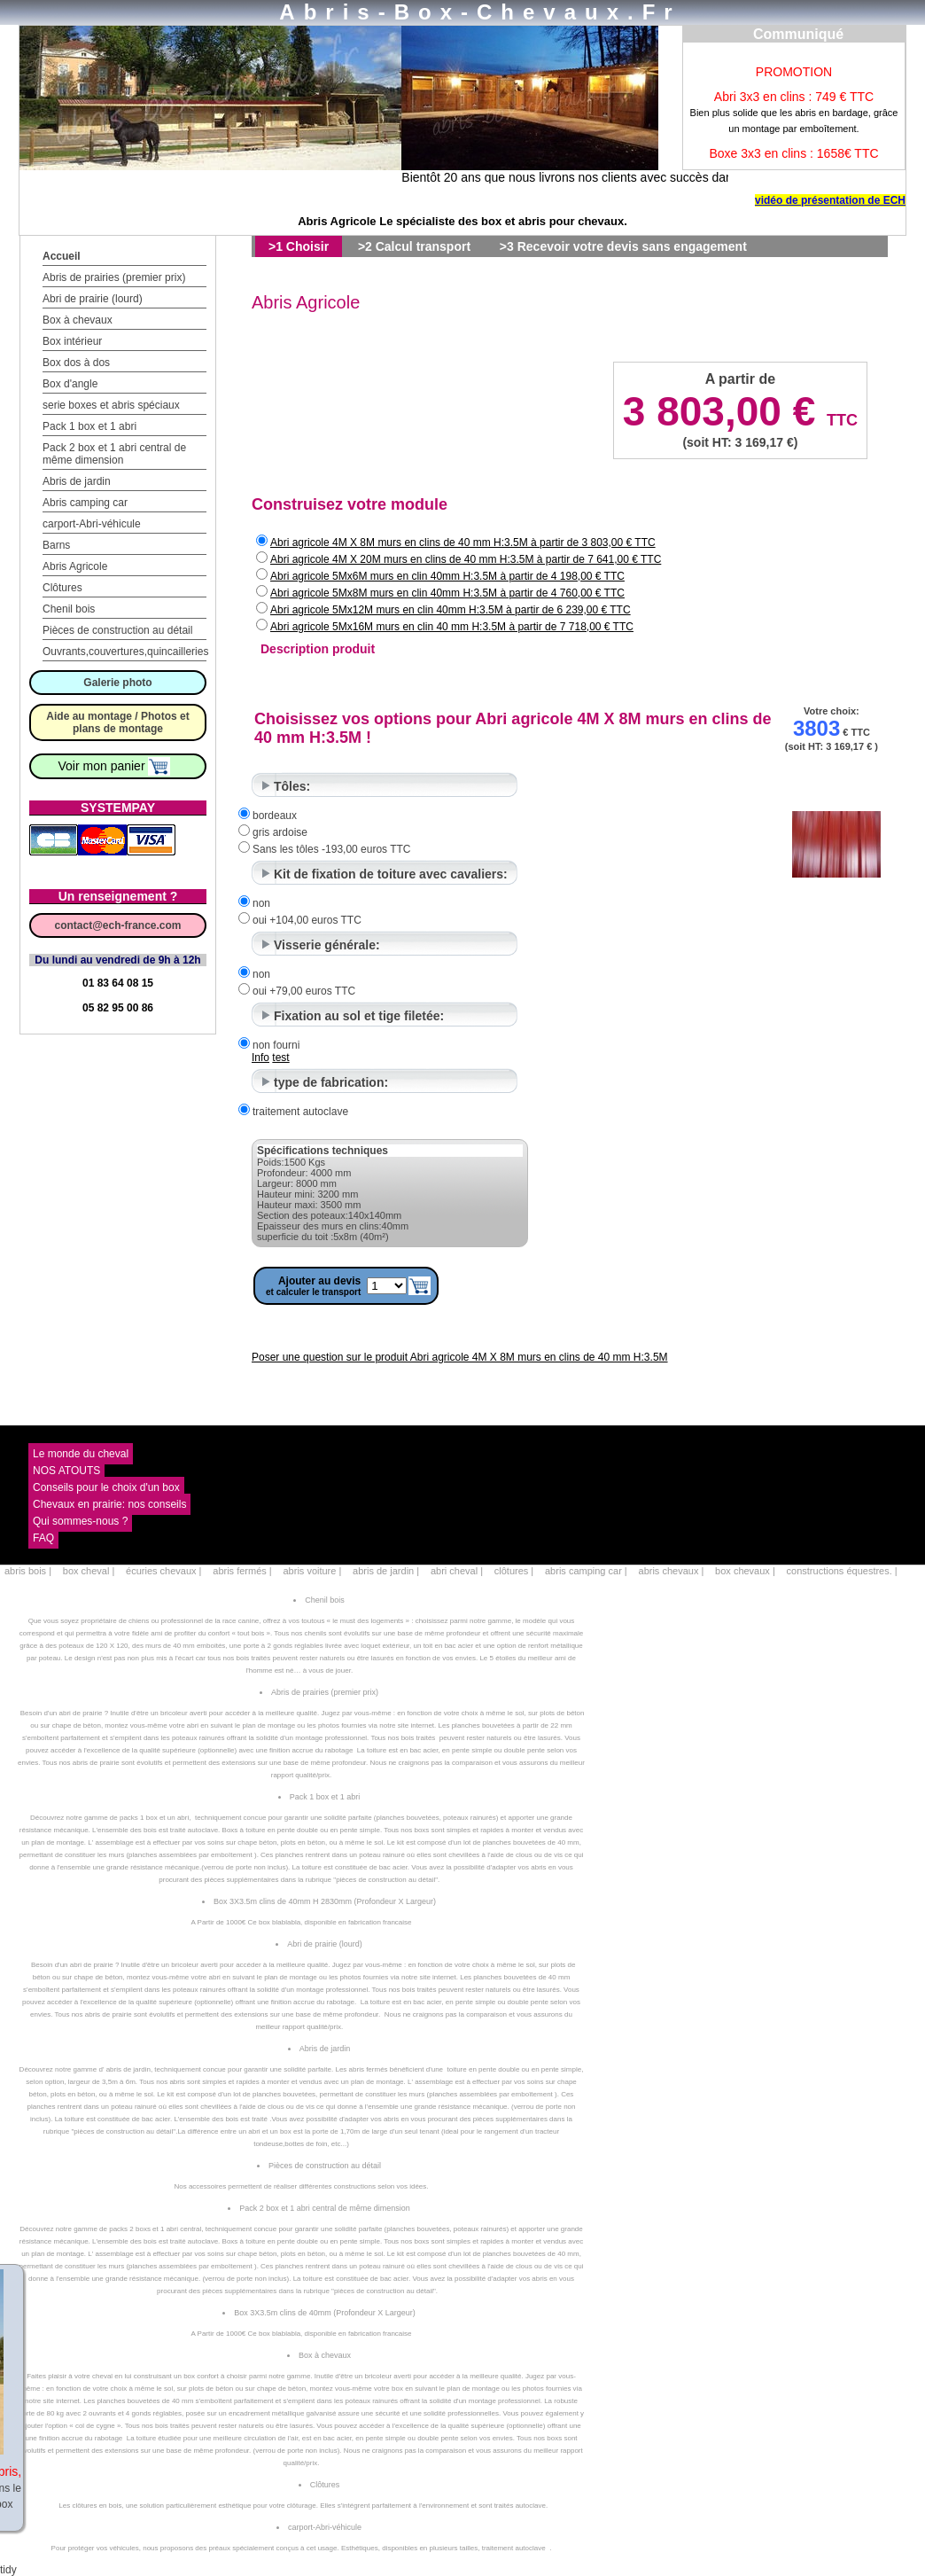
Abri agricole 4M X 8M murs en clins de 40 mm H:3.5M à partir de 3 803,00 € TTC (463, 542)
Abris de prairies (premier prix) (114, 277)
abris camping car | (586, 1570)
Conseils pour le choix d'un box (106, 1487)
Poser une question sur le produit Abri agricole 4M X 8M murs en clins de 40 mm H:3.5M (460, 1357)
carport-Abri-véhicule (92, 524)
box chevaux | (745, 1570)
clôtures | (513, 1570)
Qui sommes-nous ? (80, 1521)
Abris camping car (85, 502)
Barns (56, 545)
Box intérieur (72, 341)
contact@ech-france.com (117, 925)
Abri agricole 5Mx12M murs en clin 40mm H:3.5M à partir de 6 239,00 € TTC (450, 610)
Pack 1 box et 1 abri (89, 426)
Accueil (62, 256)
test (280, 1057)
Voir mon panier (114, 766)
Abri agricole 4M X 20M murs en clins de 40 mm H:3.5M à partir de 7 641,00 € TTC (465, 559)
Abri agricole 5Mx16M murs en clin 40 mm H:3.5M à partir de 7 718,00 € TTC (452, 627)
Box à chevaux (78, 320)
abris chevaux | (671, 1570)
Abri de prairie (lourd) (93, 299)
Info (260, 1057)
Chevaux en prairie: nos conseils (109, 1504)
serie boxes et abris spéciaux (111, 405)
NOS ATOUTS (66, 1470)
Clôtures (62, 588)
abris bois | (27, 1570)
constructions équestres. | (842, 1570)
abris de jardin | (386, 1570)
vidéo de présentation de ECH (830, 200)
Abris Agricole (75, 566)
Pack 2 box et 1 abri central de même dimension (114, 453)
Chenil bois (69, 609)
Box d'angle (70, 384)
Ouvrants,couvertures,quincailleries (125, 651)
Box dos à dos (76, 362)
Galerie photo (117, 682)
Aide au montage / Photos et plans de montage (117, 722)
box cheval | (89, 1570)
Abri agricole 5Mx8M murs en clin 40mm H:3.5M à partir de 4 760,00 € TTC (447, 593)
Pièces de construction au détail (117, 630)
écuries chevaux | (163, 1570)
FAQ (43, 1538)
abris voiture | (312, 1570)
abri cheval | (457, 1570)
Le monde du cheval (80, 1454)
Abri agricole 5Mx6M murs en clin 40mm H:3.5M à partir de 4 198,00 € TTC (447, 576)
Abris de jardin (77, 481)
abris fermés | (242, 1570)
